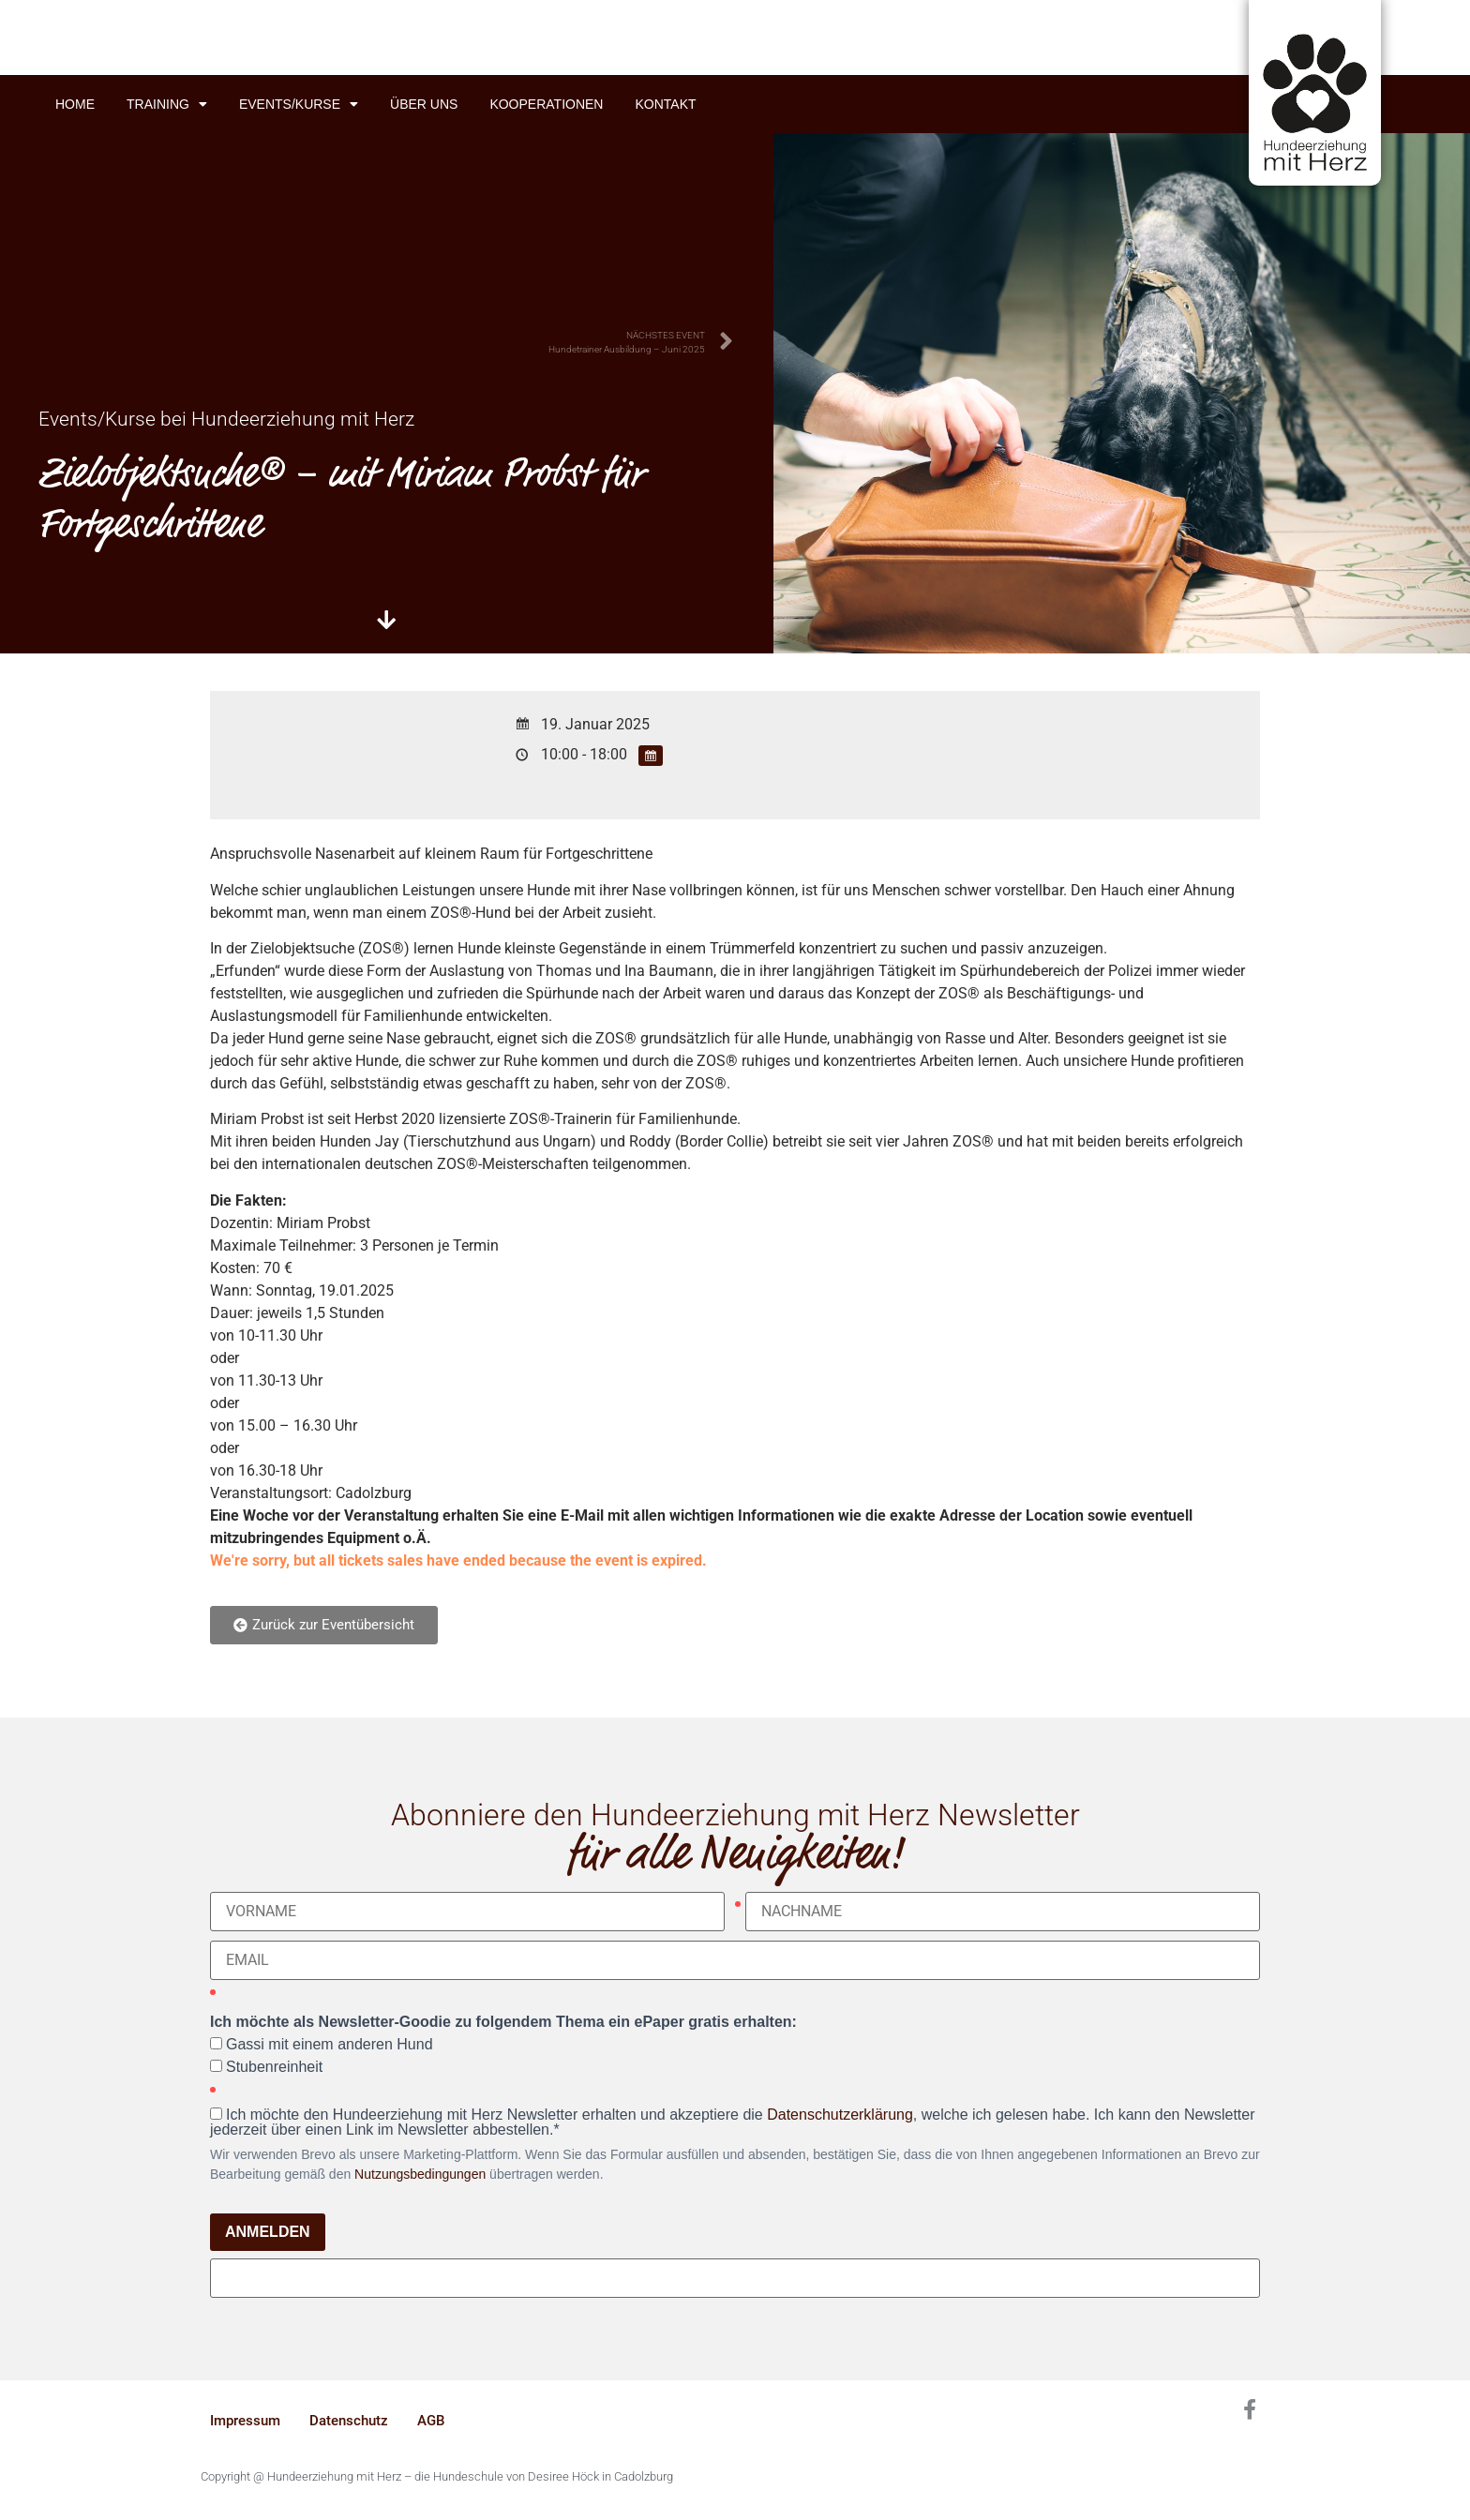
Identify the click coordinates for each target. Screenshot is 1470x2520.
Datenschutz (348, 2420)
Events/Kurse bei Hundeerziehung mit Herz (226, 419)
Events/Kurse (298, 104)
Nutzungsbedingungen (420, 2174)
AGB (430, 2420)
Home (75, 104)
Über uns (424, 104)
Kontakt (665, 104)
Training (167, 104)
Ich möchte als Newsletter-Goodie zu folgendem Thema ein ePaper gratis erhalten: (503, 2022)
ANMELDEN (267, 2232)
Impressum (245, 2420)
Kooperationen (546, 104)
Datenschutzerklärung (840, 2114)
